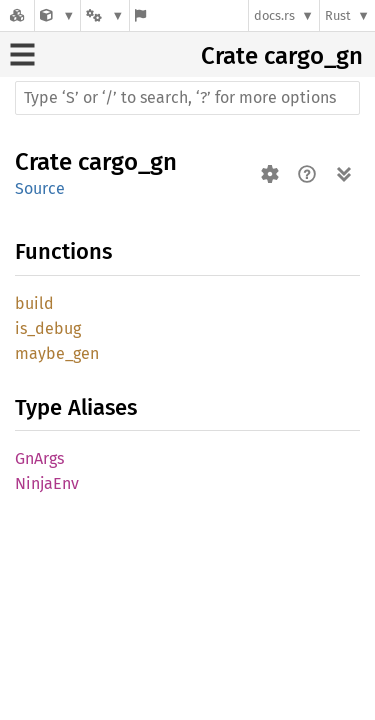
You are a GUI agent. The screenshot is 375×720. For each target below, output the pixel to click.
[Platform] (105, 15)
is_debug (48, 328)
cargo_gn (313, 56)
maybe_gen (57, 353)
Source (40, 188)
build (34, 303)
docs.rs (274, 15)
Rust (338, 15)
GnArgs (39, 458)
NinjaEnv (47, 483)
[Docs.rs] (17, 15)
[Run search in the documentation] (187, 98)
